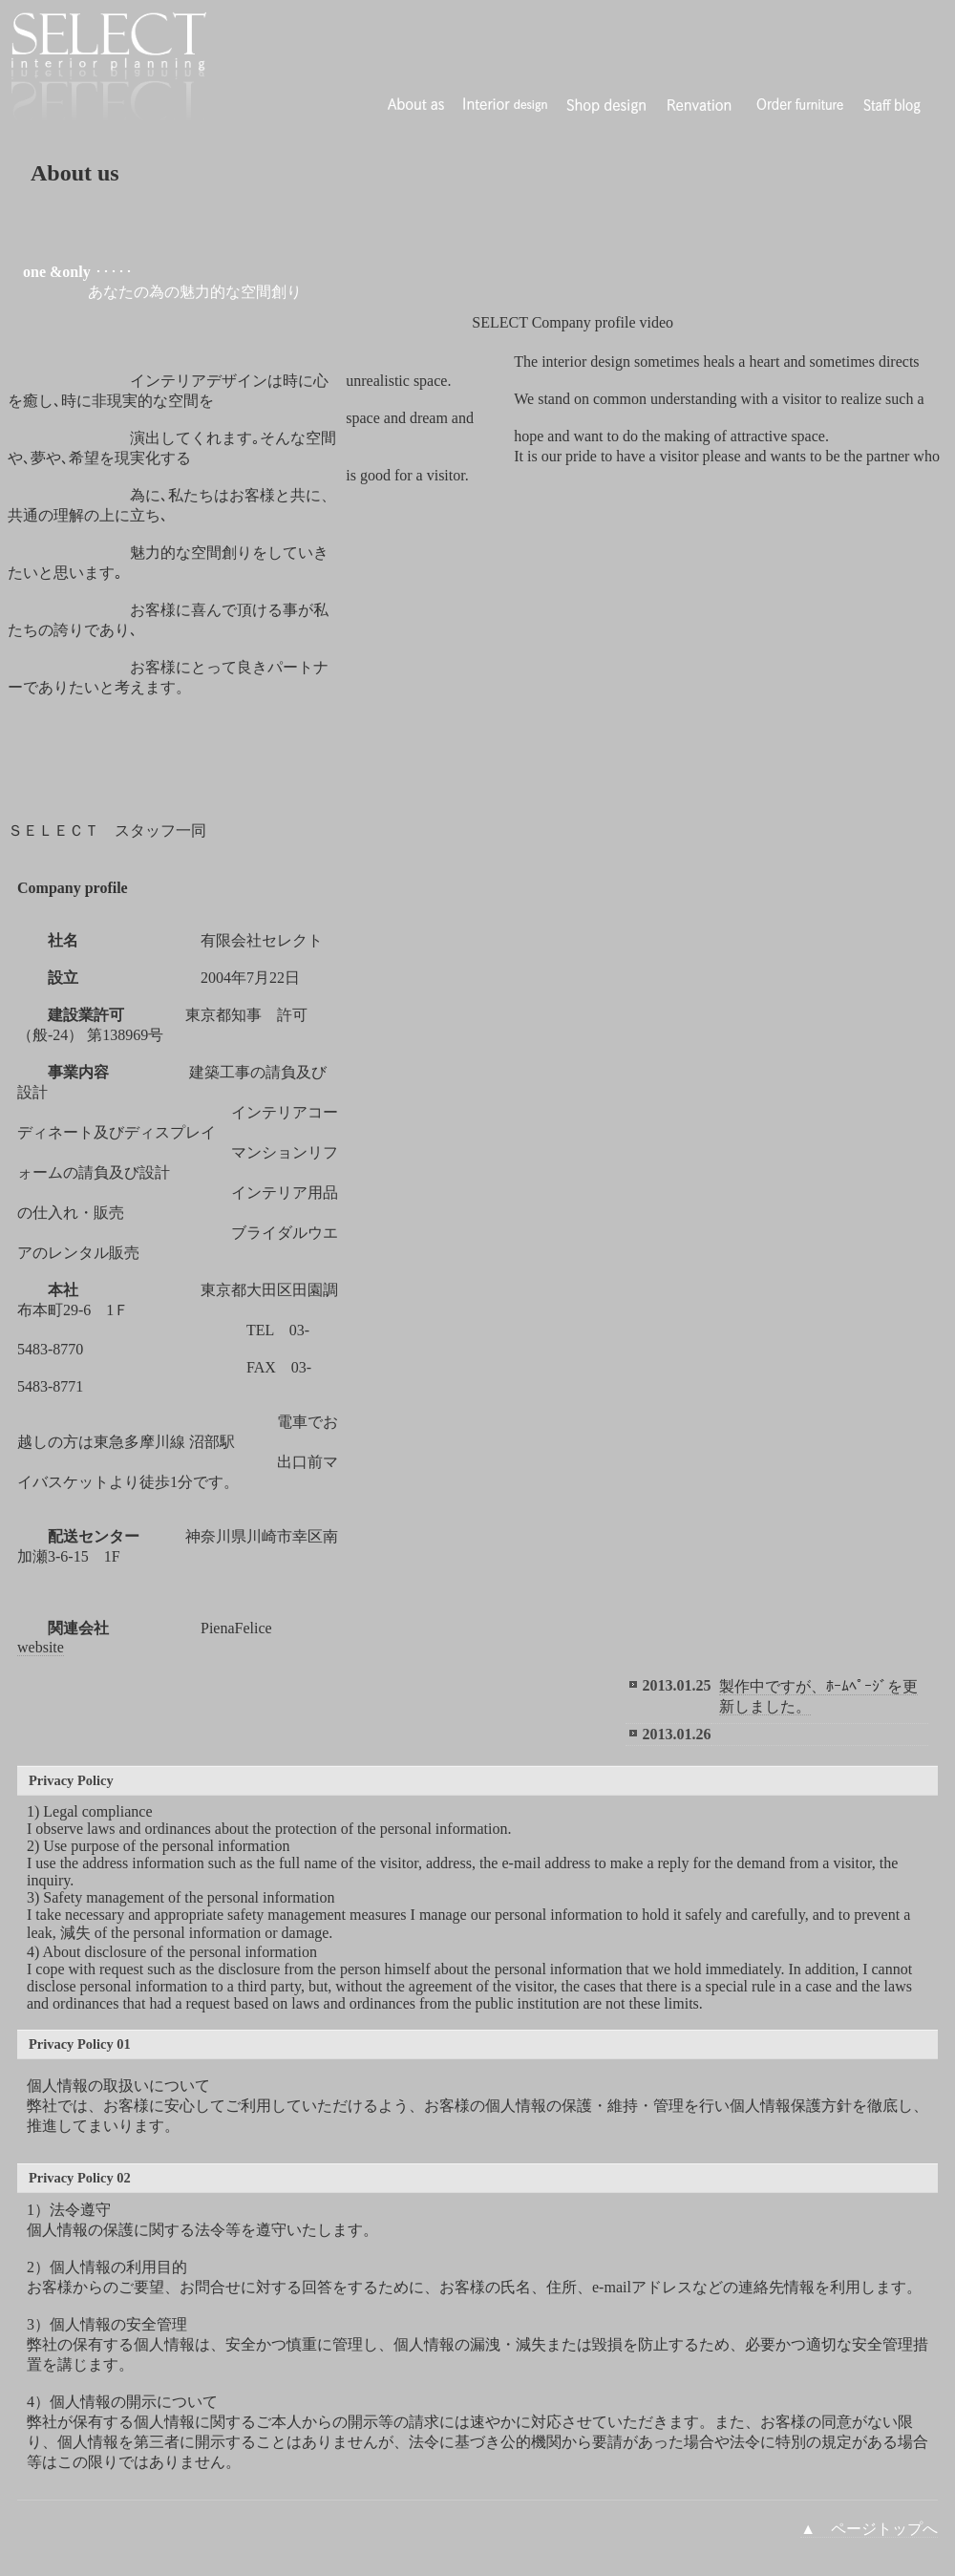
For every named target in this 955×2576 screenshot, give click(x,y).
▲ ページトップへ (869, 2529)
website (40, 1647)
